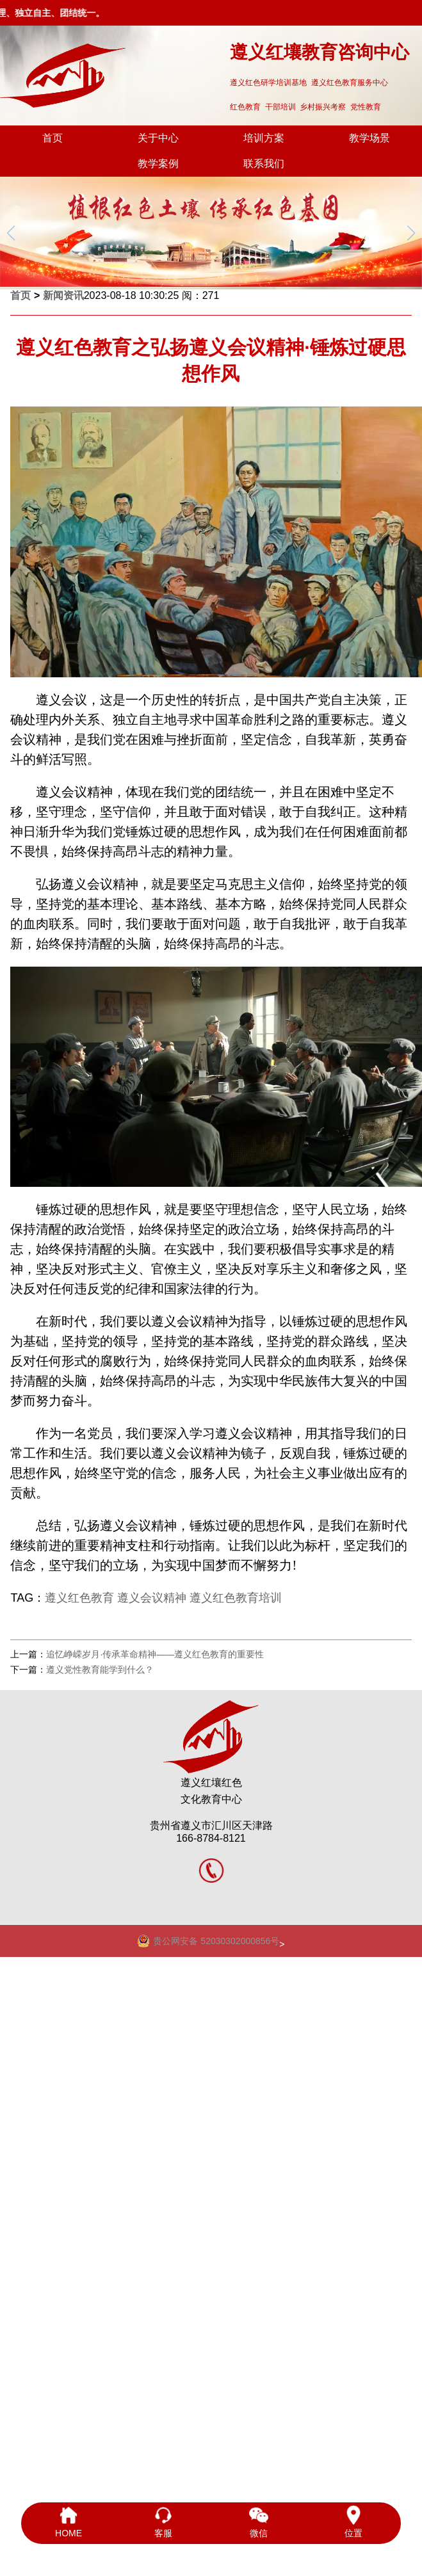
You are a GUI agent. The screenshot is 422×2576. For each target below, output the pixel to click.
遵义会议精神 (151, 1597)
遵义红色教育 (79, 1597)
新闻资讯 (63, 295)
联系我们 (263, 163)
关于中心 (158, 138)
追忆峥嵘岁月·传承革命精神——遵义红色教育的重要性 (155, 1654)
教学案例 (158, 163)
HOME (68, 2522)
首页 (52, 138)
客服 (163, 2522)
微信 (258, 2522)
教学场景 (369, 138)
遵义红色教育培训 (236, 1597)
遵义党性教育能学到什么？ (100, 1669)
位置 (353, 2522)
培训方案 (263, 138)
